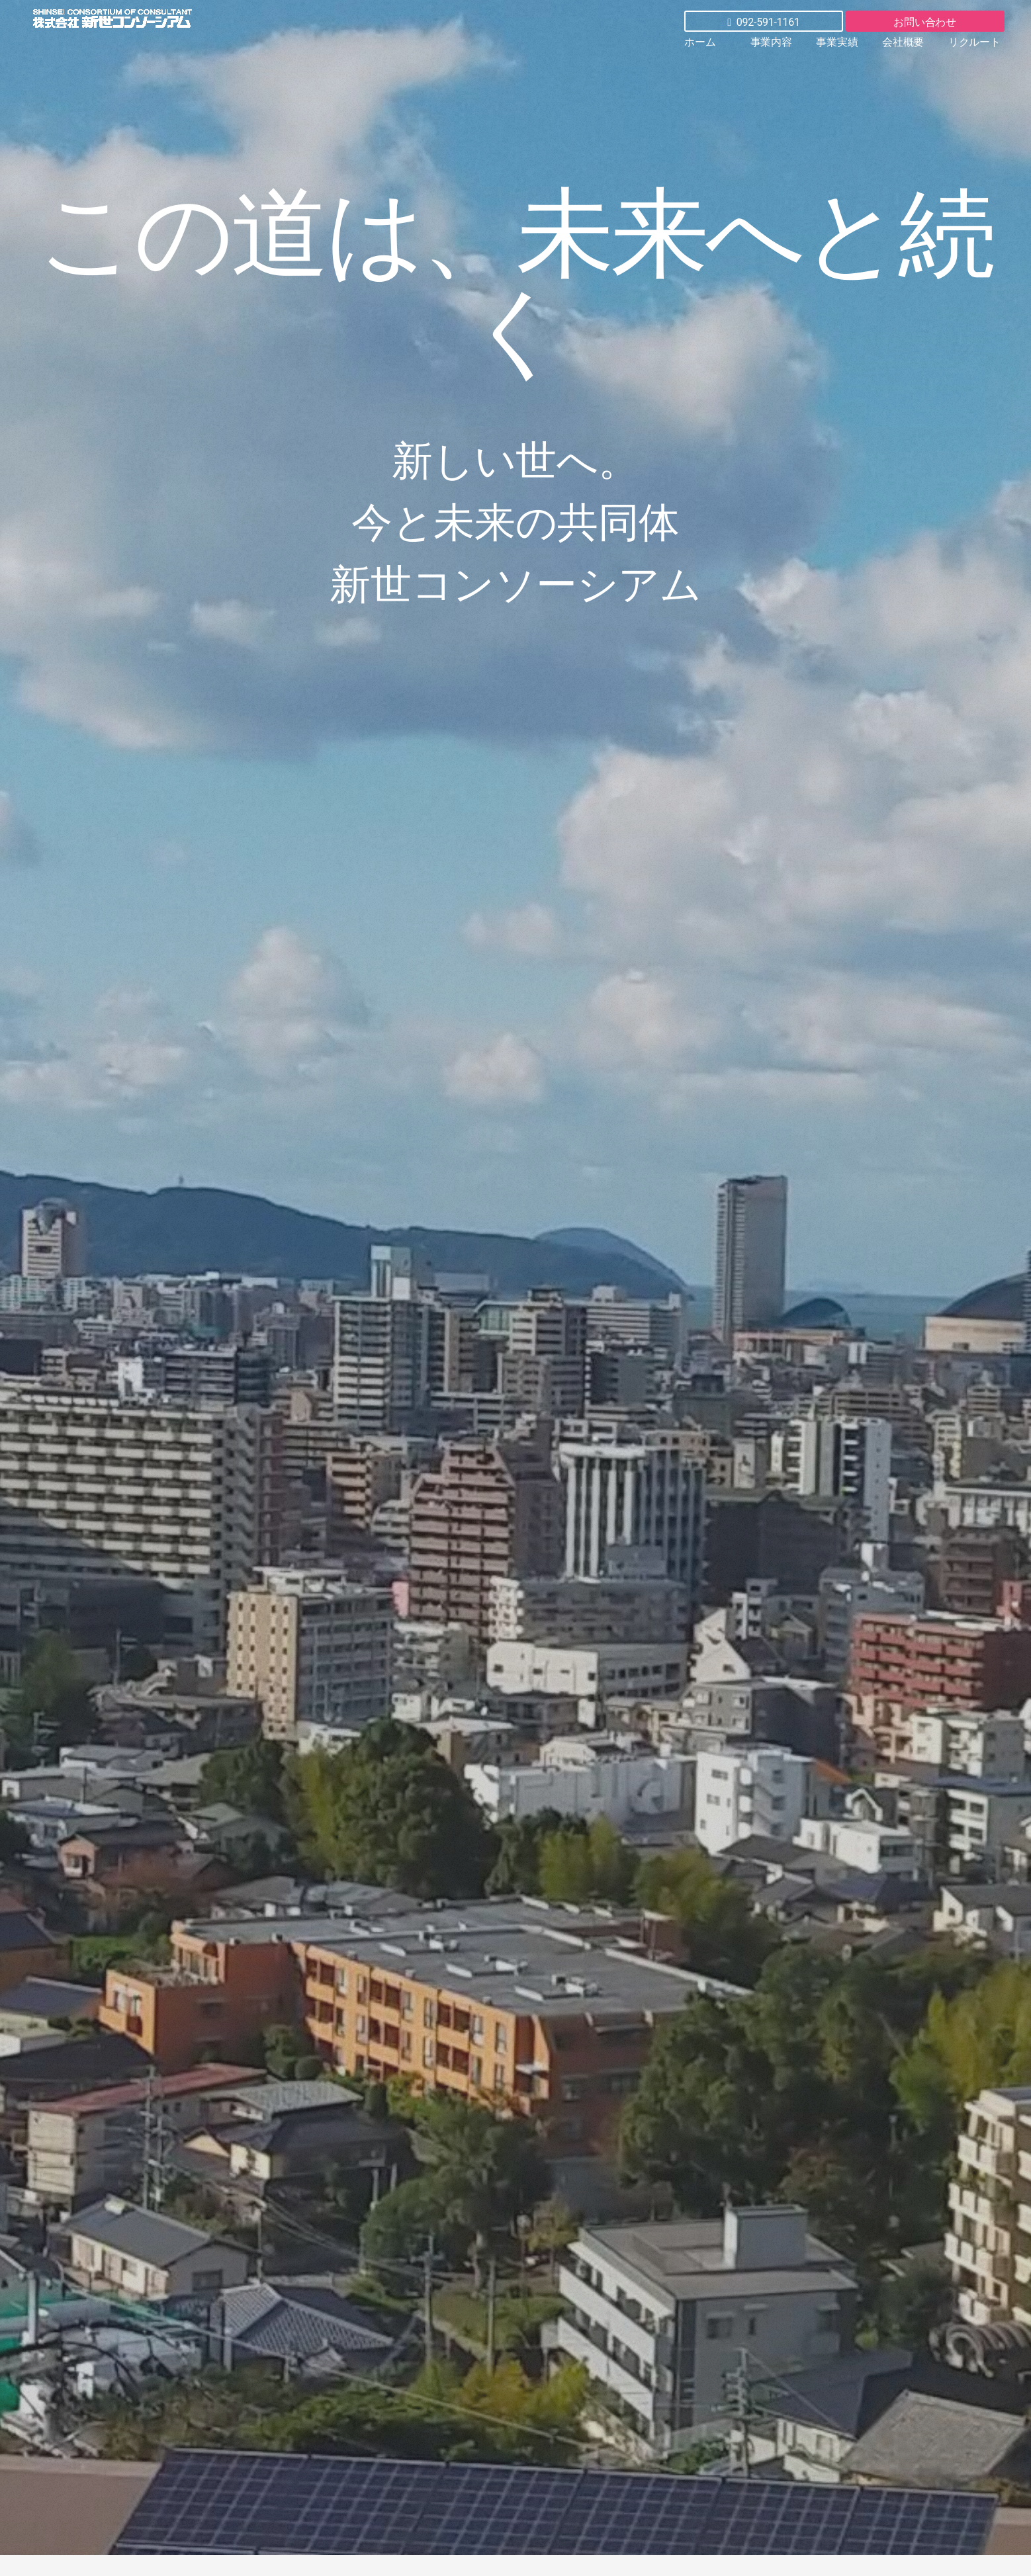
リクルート (974, 42)
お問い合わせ (924, 22)
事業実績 (837, 42)
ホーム (699, 42)
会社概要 (903, 42)
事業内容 (771, 42)
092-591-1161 (763, 22)
